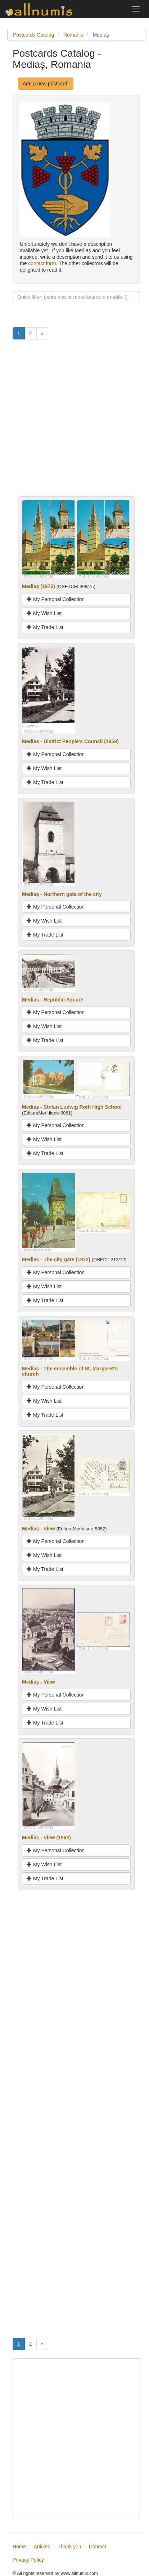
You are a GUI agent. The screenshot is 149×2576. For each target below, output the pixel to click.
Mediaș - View (38, 1528)
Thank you (69, 2546)
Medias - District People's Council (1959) (70, 741)
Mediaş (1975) (38, 586)
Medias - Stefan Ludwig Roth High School (72, 1107)
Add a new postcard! (46, 83)
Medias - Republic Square (52, 1000)
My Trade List (45, 627)
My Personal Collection (56, 599)
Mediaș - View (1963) (46, 1837)
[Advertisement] (74, 422)
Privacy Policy (28, 2560)
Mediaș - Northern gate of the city (62, 894)
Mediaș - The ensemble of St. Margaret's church (70, 1371)
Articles (41, 2546)
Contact (97, 2546)
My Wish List (44, 613)
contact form (42, 263)
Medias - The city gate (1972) (56, 1259)
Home (19, 2546)
